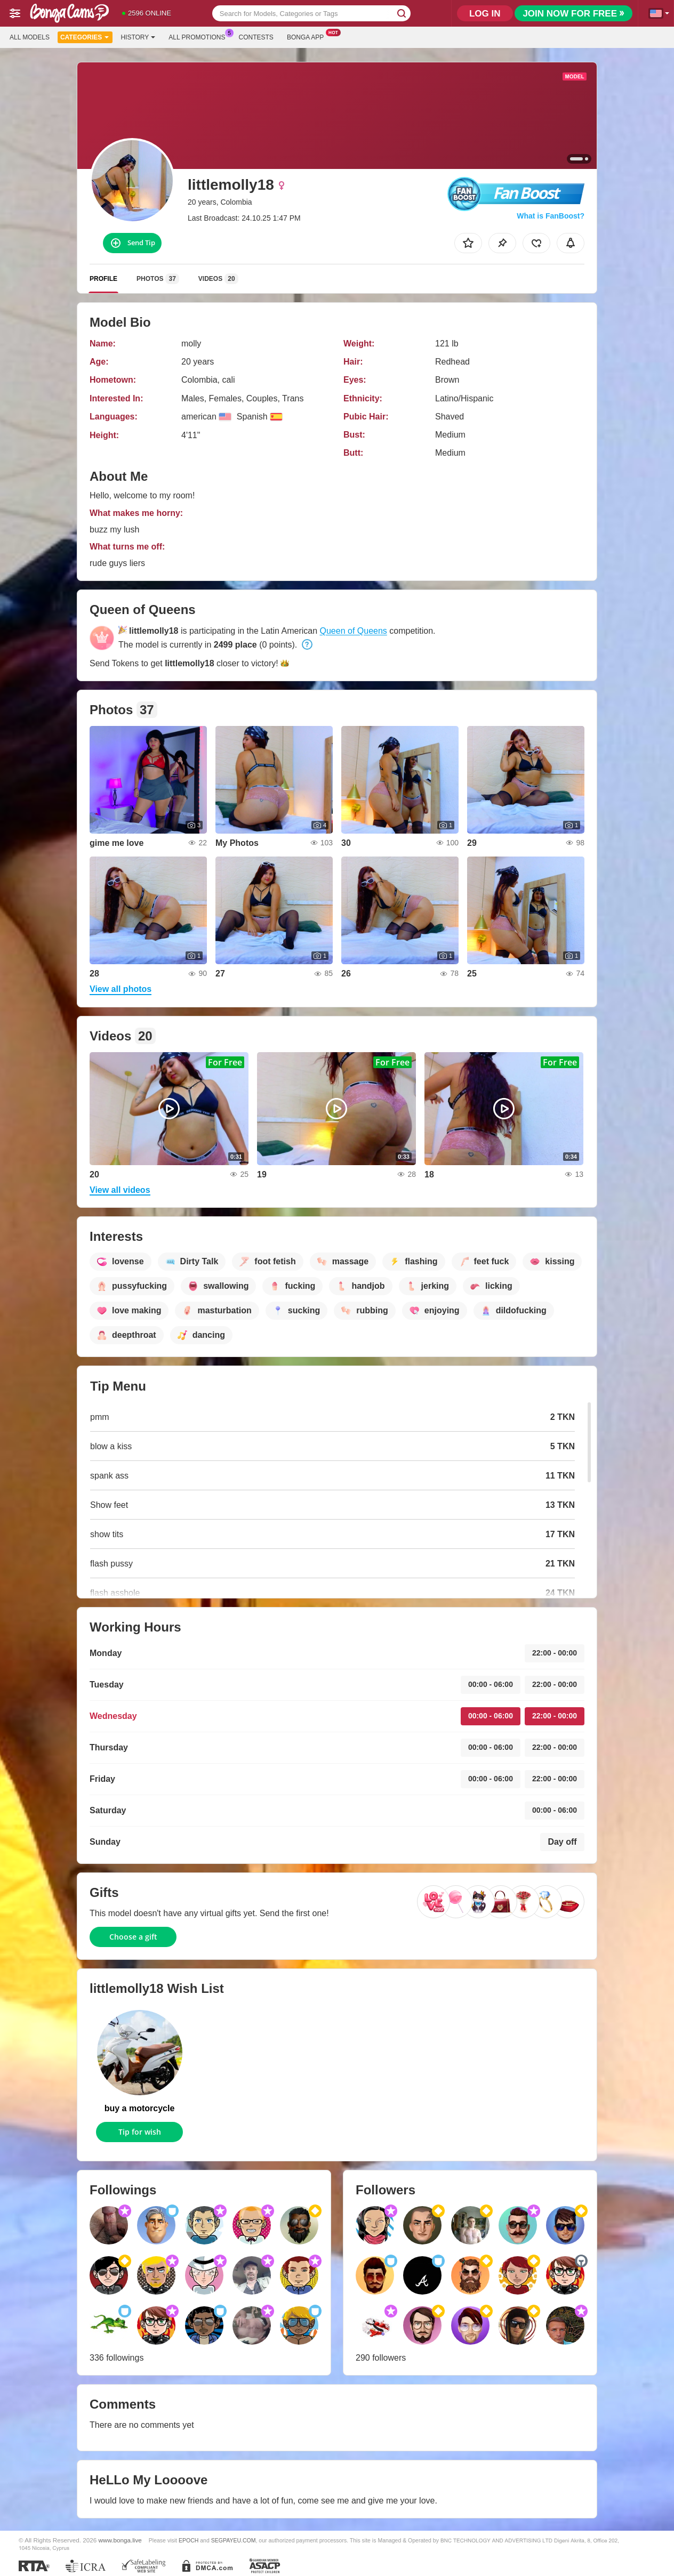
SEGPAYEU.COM (233, 2540)
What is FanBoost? (550, 216)
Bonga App (308, 36)
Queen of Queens (353, 630)
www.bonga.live (120, 2540)
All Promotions (199, 36)
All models (30, 37)
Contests (256, 37)
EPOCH (188, 2540)
